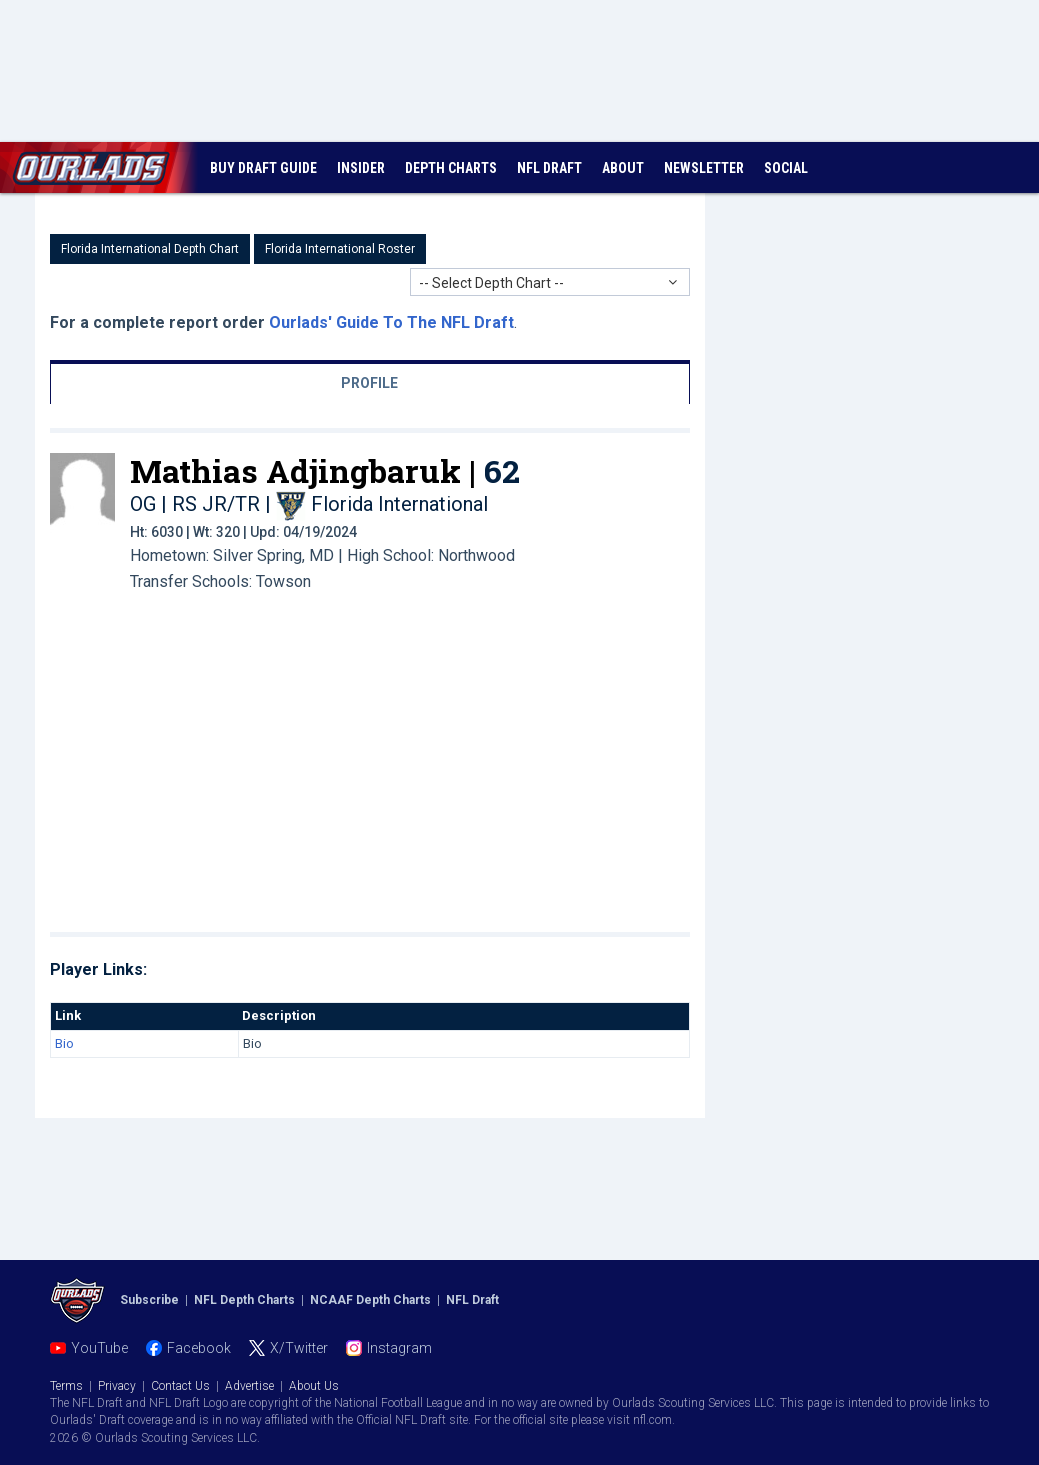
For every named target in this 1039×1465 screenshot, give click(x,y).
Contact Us (180, 1386)
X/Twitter (299, 1348)
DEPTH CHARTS (451, 168)
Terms (66, 1386)
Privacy (117, 1386)
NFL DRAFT (549, 168)
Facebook (199, 1348)
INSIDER (361, 168)
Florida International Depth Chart (150, 249)
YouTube (99, 1348)
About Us (314, 1386)
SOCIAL (786, 168)
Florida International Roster (340, 249)
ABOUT (623, 168)
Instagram (399, 1348)
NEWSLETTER (704, 168)
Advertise (249, 1386)
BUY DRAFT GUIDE (263, 168)
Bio (64, 1043)
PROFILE (369, 383)
